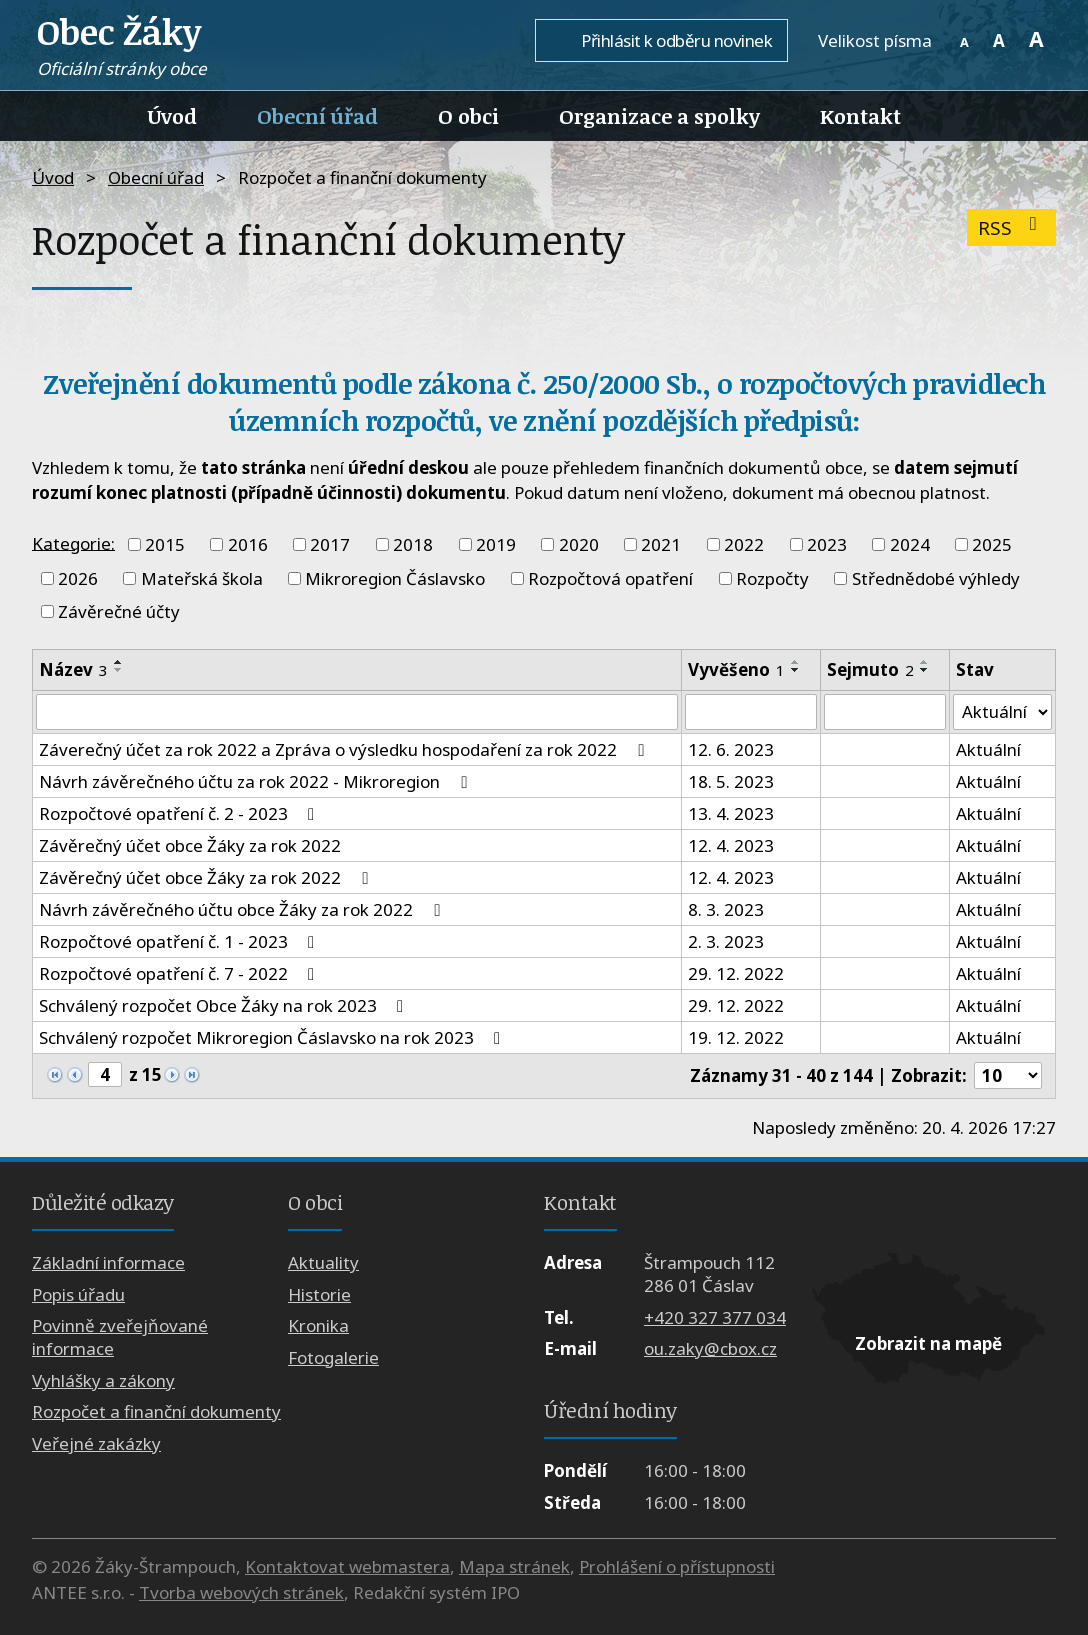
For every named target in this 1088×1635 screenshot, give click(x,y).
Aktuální (988, 749)
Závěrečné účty (119, 611)
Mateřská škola (202, 578)
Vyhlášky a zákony (103, 1380)
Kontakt (860, 116)
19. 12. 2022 (736, 1037)
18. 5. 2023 (731, 781)
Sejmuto (870, 669)
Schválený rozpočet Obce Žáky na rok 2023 (225, 1005)
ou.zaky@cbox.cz (710, 1348)
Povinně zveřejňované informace (120, 1338)
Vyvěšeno (736, 669)
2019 (496, 544)
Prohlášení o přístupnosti (677, 1566)
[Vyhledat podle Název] (357, 712)
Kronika (318, 1326)
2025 (992, 544)
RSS (1011, 227)
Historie (319, 1294)
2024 (910, 544)
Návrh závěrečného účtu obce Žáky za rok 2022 (243, 909)
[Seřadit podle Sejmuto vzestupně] (925, 662)
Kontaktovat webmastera (347, 1566)
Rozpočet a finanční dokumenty (156, 1411)
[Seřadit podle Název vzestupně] (119, 662)
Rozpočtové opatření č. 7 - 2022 (180, 973)
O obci (468, 116)
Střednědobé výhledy (936, 578)
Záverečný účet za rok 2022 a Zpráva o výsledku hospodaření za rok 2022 (345, 749)
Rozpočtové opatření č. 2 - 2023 (180, 813)
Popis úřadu (78, 1294)
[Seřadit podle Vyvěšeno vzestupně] (796, 662)
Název (73, 669)
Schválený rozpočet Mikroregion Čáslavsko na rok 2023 (273, 1037)
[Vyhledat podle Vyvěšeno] (751, 712)
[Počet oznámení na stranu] (1008, 1076)
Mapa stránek (514, 1566)
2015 (165, 544)
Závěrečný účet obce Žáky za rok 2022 (190, 845)
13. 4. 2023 (731, 813)
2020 (579, 544)
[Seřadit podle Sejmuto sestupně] (925, 670)
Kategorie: (73, 542)
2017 (330, 544)
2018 (413, 544)
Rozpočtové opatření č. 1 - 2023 (180, 941)
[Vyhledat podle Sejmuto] (885, 712)
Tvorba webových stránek (241, 1592)
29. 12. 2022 (736, 973)
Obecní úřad (317, 116)
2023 (827, 544)
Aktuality (323, 1263)
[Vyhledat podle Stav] (1002, 712)
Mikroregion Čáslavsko (395, 578)
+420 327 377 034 (715, 1317)
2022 (744, 544)
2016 (248, 544)
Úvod (172, 116)
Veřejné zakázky (96, 1443)
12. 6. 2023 (731, 749)
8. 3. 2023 (726, 909)
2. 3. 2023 (726, 941)
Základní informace (108, 1263)
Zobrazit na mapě (928, 1343)
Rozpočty (772, 578)
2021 (661, 544)
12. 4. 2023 (731, 845)
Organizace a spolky (659, 116)
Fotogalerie (333, 1357)
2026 (78, 578)
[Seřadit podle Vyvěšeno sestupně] (796, 670)
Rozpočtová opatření (610, 578)
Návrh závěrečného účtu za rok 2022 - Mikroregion (256, 781)
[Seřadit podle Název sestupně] (119, 670)
